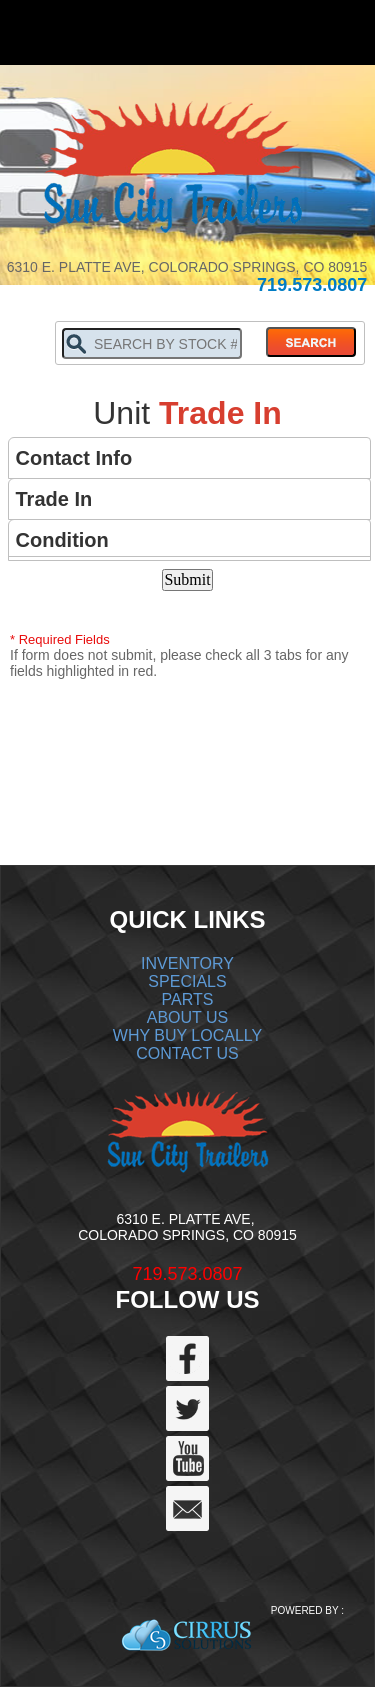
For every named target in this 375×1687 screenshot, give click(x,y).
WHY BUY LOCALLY (187, 1035)
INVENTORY (187, 963)
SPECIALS (187, 981)
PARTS (188, 999)
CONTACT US (187, 1053)
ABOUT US (188, 1017)
